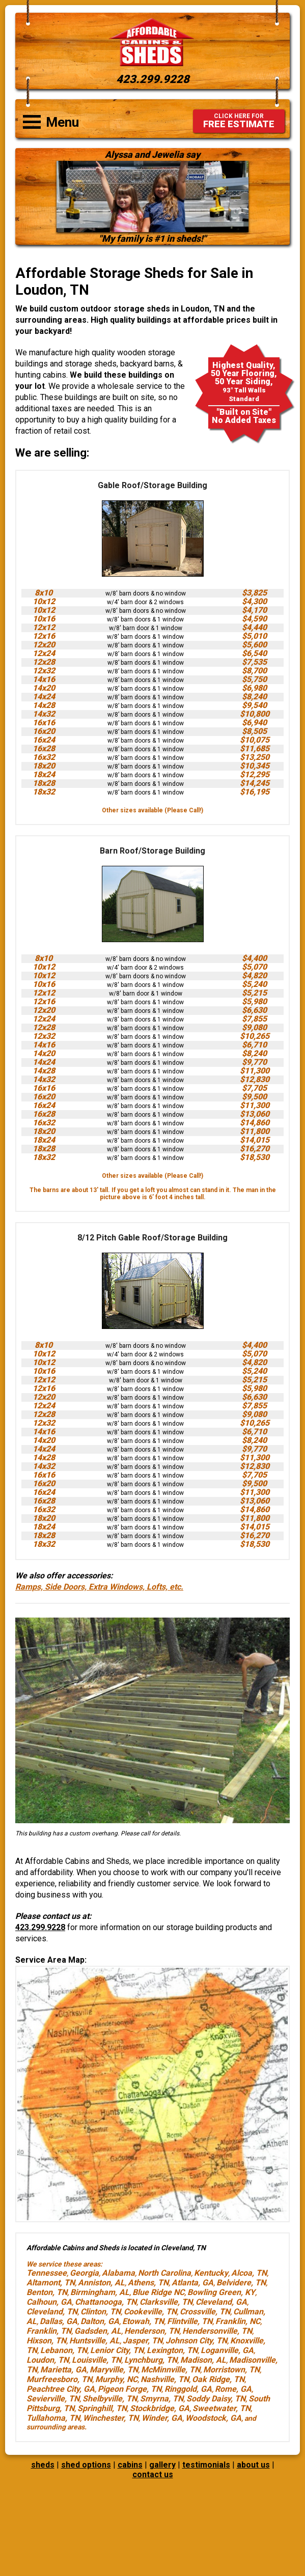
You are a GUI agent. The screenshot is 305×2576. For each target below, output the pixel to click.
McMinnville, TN (170, 2369)
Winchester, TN (110, 2418)
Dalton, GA (99, 2321)
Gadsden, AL (97, 2331)
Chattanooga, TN (105, 2302)
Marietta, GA (63, 2369)
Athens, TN (148, 2282)
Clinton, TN (100, 2311)
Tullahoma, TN (53, 2418)
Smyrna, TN (161, 2398)
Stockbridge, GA (159, 2408)
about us (253, 2465)
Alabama (118, 2273)
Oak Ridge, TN (218, 2379)
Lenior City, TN (117, 2350)
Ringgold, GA (188, 2389)
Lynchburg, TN (150, 2360)
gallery (162, 2465)
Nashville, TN (165, 2379)
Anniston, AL (101, 2282)
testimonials (206, 2465)
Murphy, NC (116, 2379)
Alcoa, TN (249, 2273)
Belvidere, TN (241, 2282)
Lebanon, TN (63, 2350)
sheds (42, 2465)
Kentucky (211, 2273)
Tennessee (46, 2273)
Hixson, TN (46, 2340)
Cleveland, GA (221, 2302)
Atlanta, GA (192, 2282)
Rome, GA (233, 2389)
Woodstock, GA (213, 2418)
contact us (152, 2474)
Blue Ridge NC (158, 2292)
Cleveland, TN (51, 2311)
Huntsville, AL (94, 2340)
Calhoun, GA (49, 2302)
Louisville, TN (96, 2360)
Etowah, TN (143, 2321)
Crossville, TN (205, 2311)
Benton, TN (46, 2292)
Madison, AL (203, 2360)
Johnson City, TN (196, 2340)
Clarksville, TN (166, 2302)
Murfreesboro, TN (59, 2379)
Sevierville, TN (52, 2398)
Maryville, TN (114, 2369)
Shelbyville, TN (109, 2398)
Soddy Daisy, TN (215, 2398)
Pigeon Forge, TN (129, 2389)
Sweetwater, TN (221, 2408)
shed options (86, 2465)
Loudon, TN (47, 2360)
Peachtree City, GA (60, 2389)
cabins (130, 2465)
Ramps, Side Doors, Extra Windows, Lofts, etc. (99, 1587)
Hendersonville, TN (217, 2331)
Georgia (84, 2273)
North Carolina (164, 2273)
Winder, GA (162, 2418)
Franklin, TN (48, 2331)
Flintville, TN (189, 2321)
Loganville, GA (227, 2350)
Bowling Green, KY (221, 2292)
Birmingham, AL (99, 2292)
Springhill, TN (102, 2408)
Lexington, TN (172, 2350)
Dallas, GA (58, 2321)
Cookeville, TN (150, 2311)
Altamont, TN (50, 2282)
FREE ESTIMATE (239, 120)
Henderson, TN (151, 2331)
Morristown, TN (231, 2369)
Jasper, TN (142, 2340)
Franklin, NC (237, 2321)
